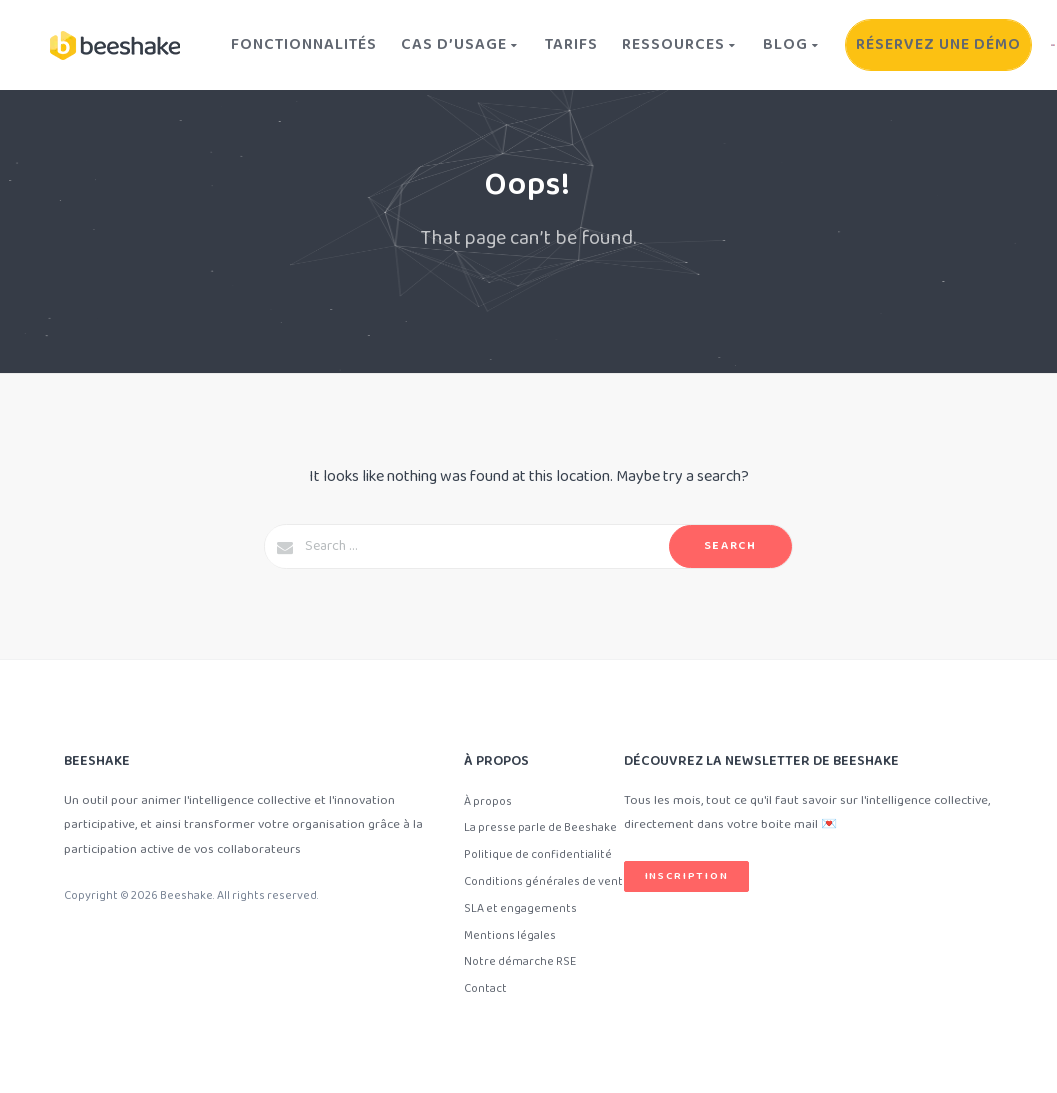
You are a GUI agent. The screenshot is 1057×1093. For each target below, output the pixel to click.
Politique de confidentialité (538, 854)
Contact (485, 988)
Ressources (680, 44)
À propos (488, 801)
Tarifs (571, 44)
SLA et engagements (520, 908)
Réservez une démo (938, 44)
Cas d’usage (461, 44)
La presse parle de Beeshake (540, 827)
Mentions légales (510, 935)
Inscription (687, 876)
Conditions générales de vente (547, 881)
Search (730, 545)
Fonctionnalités (304, 44)
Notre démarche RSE (520, 961)
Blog (792, 44)
